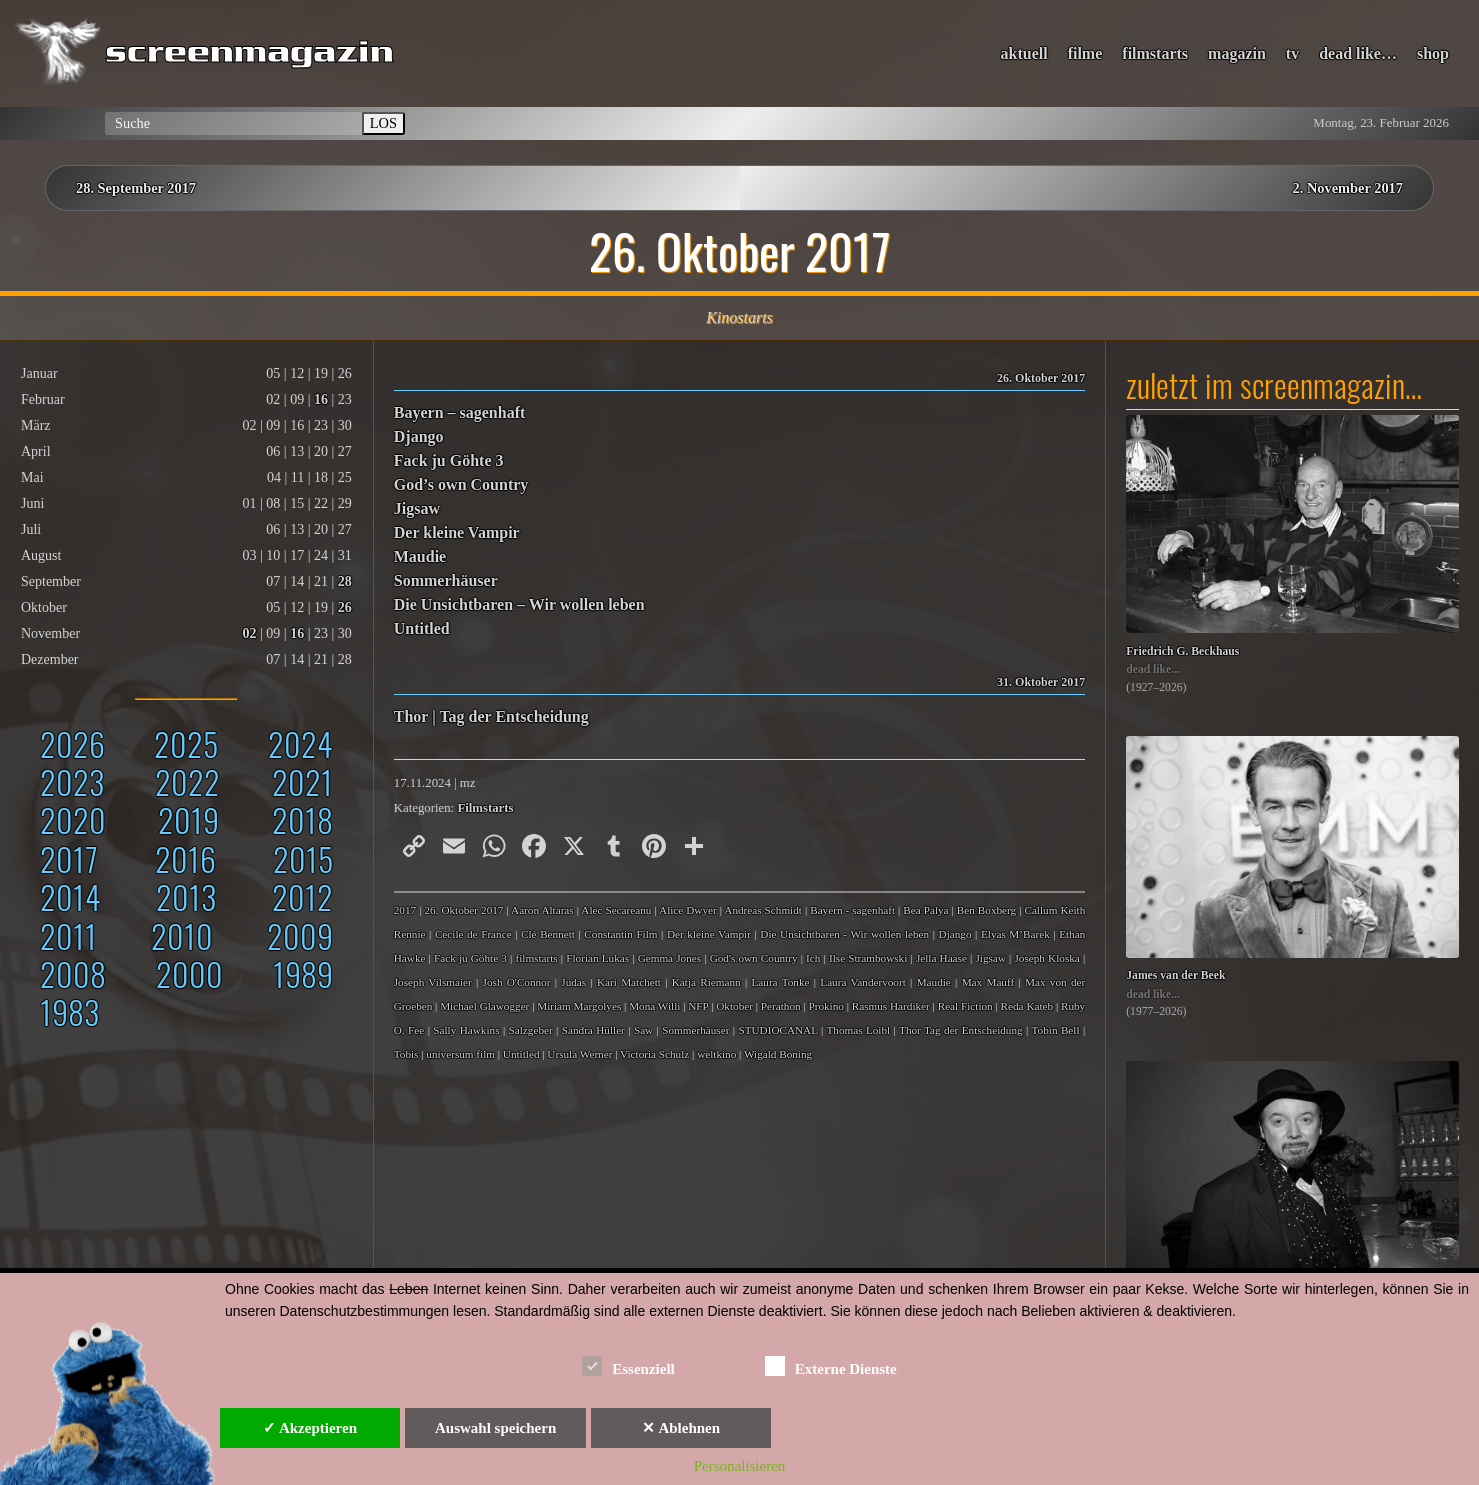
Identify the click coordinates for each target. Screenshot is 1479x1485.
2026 (72, 743)
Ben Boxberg (986, 910)
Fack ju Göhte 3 (449, 460)
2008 (73, 973)
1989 (303, 973)
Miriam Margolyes (579, 1006)
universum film (460, 1054)
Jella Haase (941, 958)
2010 (182, 935)
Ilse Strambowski (868, 958)
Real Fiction (965, 1006)
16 (321, 399)
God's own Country (754, 958)
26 (345, 607)
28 (345, 581)
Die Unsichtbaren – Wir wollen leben (519, 604)
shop (1433, 53)
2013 (186, 896)
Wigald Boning (778, 1054)
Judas (573, 982)
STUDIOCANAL (777, 1030)
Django (419, 436)
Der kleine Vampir (457, 532)
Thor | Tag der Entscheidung (491, 716)
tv (1292, 53)
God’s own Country (461, 484)
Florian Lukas (597, 958)
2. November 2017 (1348, 188)
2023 (72, 781)
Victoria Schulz (654, 1054)
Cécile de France (473, 934)
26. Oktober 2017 (463, 910)
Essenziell (628, 1365)
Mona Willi (654, 1006)
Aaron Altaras (542, 910)
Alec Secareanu (616, 910)
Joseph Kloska (1046, 958)
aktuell (1024, 53)
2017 (69, 858)
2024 (300, 743)
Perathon (781, 1006)
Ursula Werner (579, 1054)
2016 (185, 858)
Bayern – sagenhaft (460, 412)
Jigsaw (417, 508)
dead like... (1153, 669)
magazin (1237, 53)
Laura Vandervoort (862, 982)
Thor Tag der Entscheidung (961, 1030)
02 (250, 633)
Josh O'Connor (517, 982)
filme (1085, 53)
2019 (188, 819)
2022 (187, 781)
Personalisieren (740, 1466)
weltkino (716, 1054)
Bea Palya (925, 910)
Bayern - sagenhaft (852, 910)
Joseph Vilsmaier (433, 982)
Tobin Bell (1056, 1030)
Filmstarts (485, 808)
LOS (383, 123)
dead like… (1358, 53)
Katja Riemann (706, 982)
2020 (73, 819)
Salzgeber (531, 1030)
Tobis (406, 1054)
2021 (302, 781)
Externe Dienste (831, 1365)
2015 (303, 858)
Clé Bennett (548, 934)
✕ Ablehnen (681, 1428)
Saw (643, 1030)
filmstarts (1155, 53)
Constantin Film (620, 934)
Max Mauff (988, 982)
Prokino (825, 1006)
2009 (300, 935)
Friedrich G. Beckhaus (1182, 651)
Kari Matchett (629, 982)
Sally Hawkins (466, 1030)
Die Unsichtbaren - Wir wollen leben (844, 934)
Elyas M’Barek (1015, 934)
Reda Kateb (1027, 1006)
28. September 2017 (136, 188)
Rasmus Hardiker (891, 1006)
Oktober (734, 1006)
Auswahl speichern (495, 1428)
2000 (189, 973)
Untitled (422, 628)
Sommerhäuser (446, 580)
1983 (69, 1011)
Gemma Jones (669, 958)
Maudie (420, 556)
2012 (302, 896)
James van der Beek (1175, 975)
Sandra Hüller (593, 1030)
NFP (698, 1006)
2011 (68, 935)
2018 (302, 819)
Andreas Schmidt (763, 910)
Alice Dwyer (688, 910)
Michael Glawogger (484, 1006)
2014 (70, 896)
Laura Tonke (781, 982)
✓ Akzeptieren (310, 1428)
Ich (813, 958)
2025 (186, 743)
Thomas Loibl (858, 1030)
